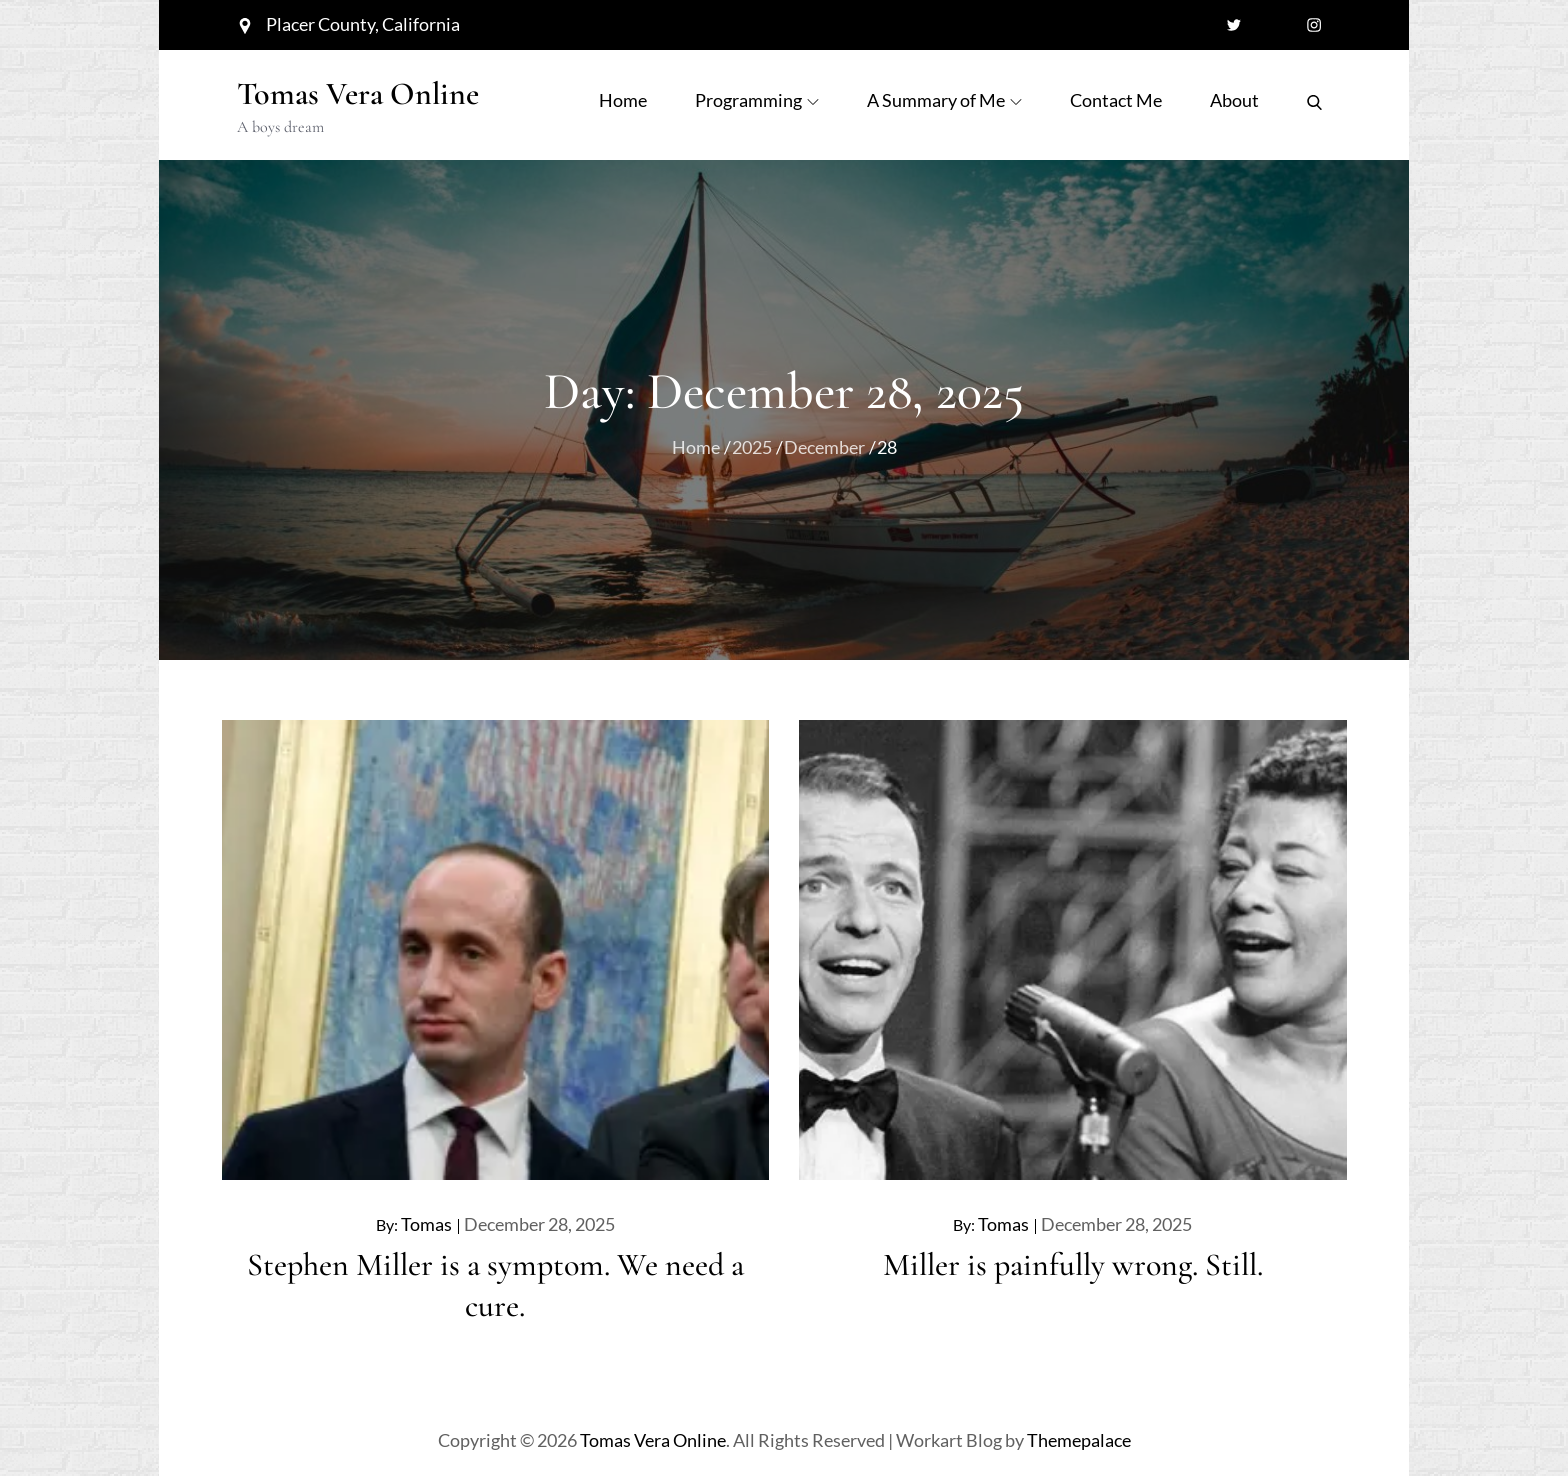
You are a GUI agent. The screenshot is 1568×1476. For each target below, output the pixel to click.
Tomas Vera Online (358, 93)
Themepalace (1079, 1440)
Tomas (426, 1224)
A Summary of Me (944, 100)
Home (623, 100)
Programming (757, 100)
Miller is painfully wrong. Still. (1073, 1264)
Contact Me (1116, 100)
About (1234, 100)
